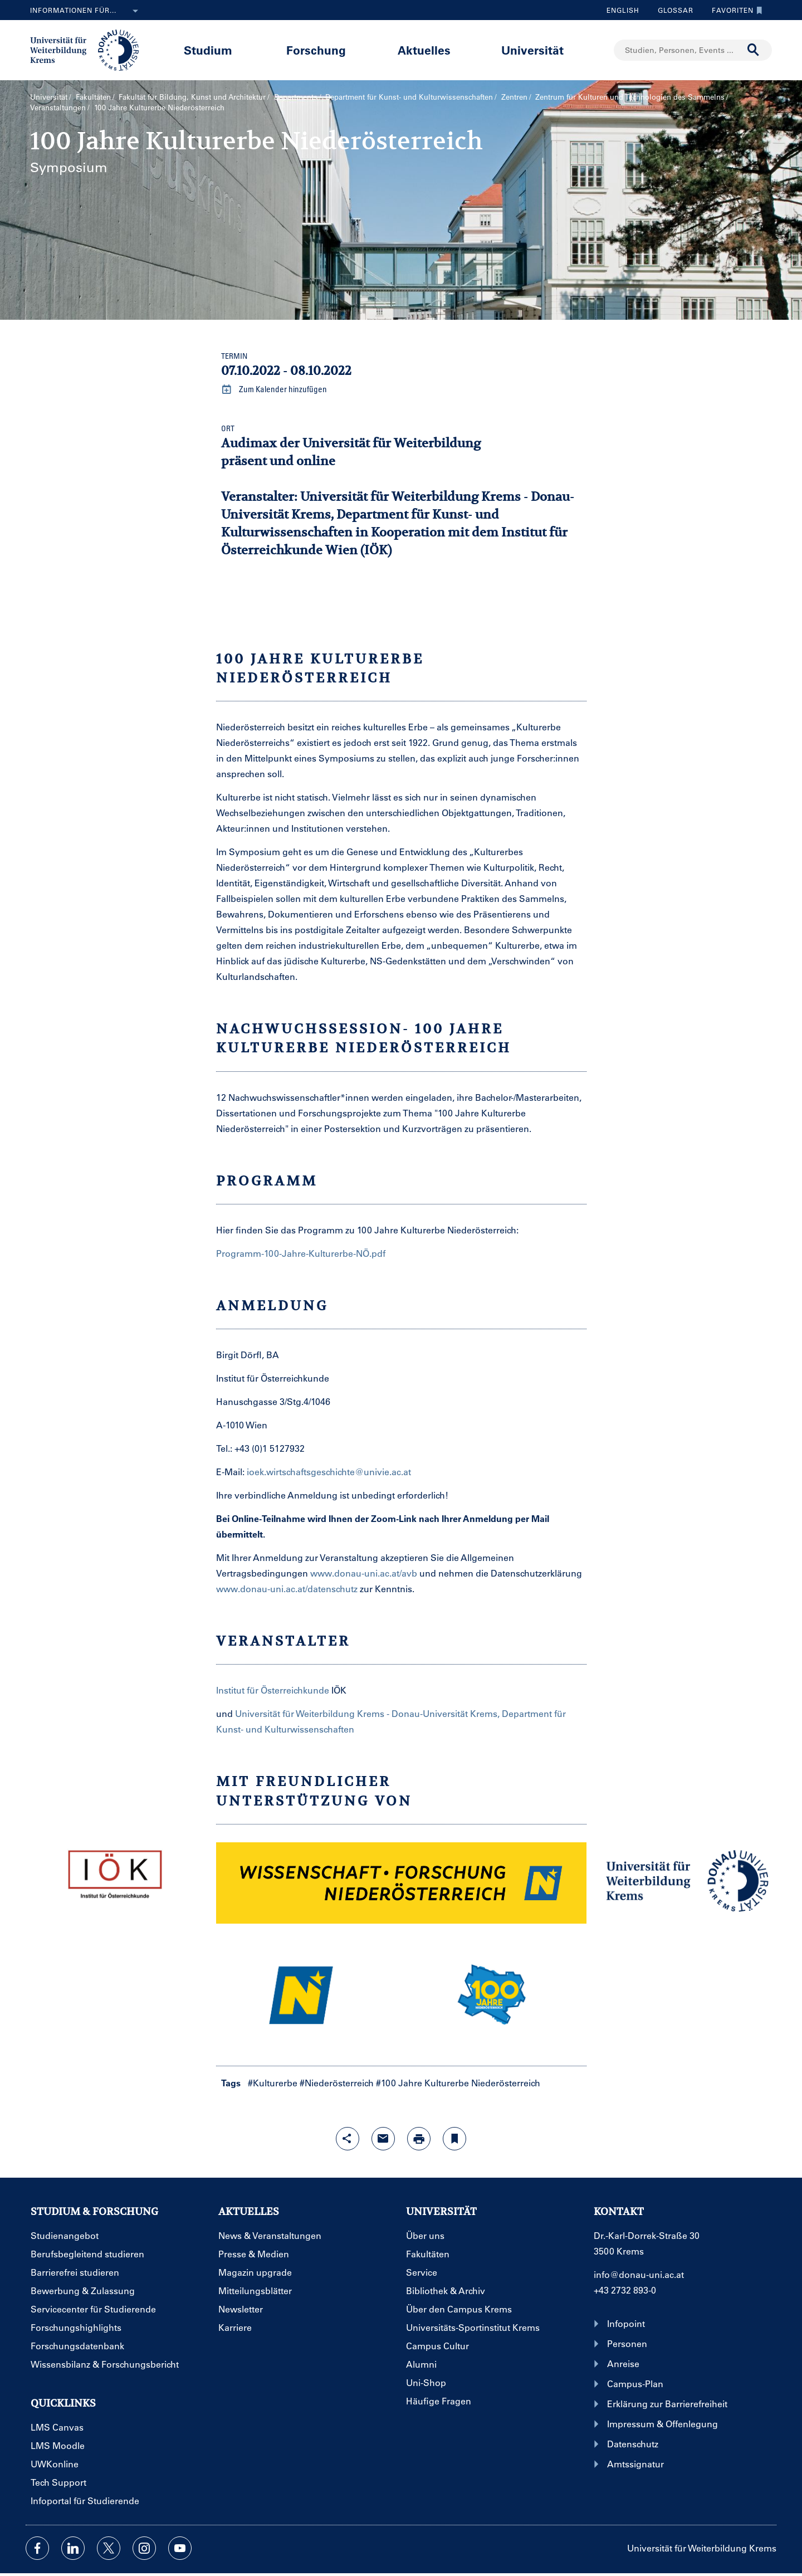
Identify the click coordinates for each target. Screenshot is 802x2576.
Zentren (514, 96)
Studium (208, 49)
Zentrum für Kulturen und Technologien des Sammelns (630, 96)
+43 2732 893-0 (625, 2290)
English (623, 10)
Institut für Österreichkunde (273, 1690)
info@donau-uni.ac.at (639, 2274)
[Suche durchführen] (754, 50)
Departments (295, 96)
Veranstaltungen (58, 107)
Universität (532, 49)
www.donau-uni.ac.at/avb (364, 1573)
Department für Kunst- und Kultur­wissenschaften (409, 96)
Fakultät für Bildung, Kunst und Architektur (192, 96)
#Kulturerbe (272, 2083)
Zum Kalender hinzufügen (274, 389)
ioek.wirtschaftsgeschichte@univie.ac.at (329, 1471)
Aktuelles (424, 49)
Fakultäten (93, 96)
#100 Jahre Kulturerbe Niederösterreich (458, 2083)
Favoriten (734, 10)
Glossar (671, 10)
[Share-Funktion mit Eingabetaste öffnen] (347, 2138)
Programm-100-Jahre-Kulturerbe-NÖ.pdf (300, 1253)
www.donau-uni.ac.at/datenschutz (287, 1588)
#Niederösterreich (337, 2083)
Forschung (316, 49)
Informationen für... (86, 11)
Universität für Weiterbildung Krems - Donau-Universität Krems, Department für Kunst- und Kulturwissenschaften (397, 514)
